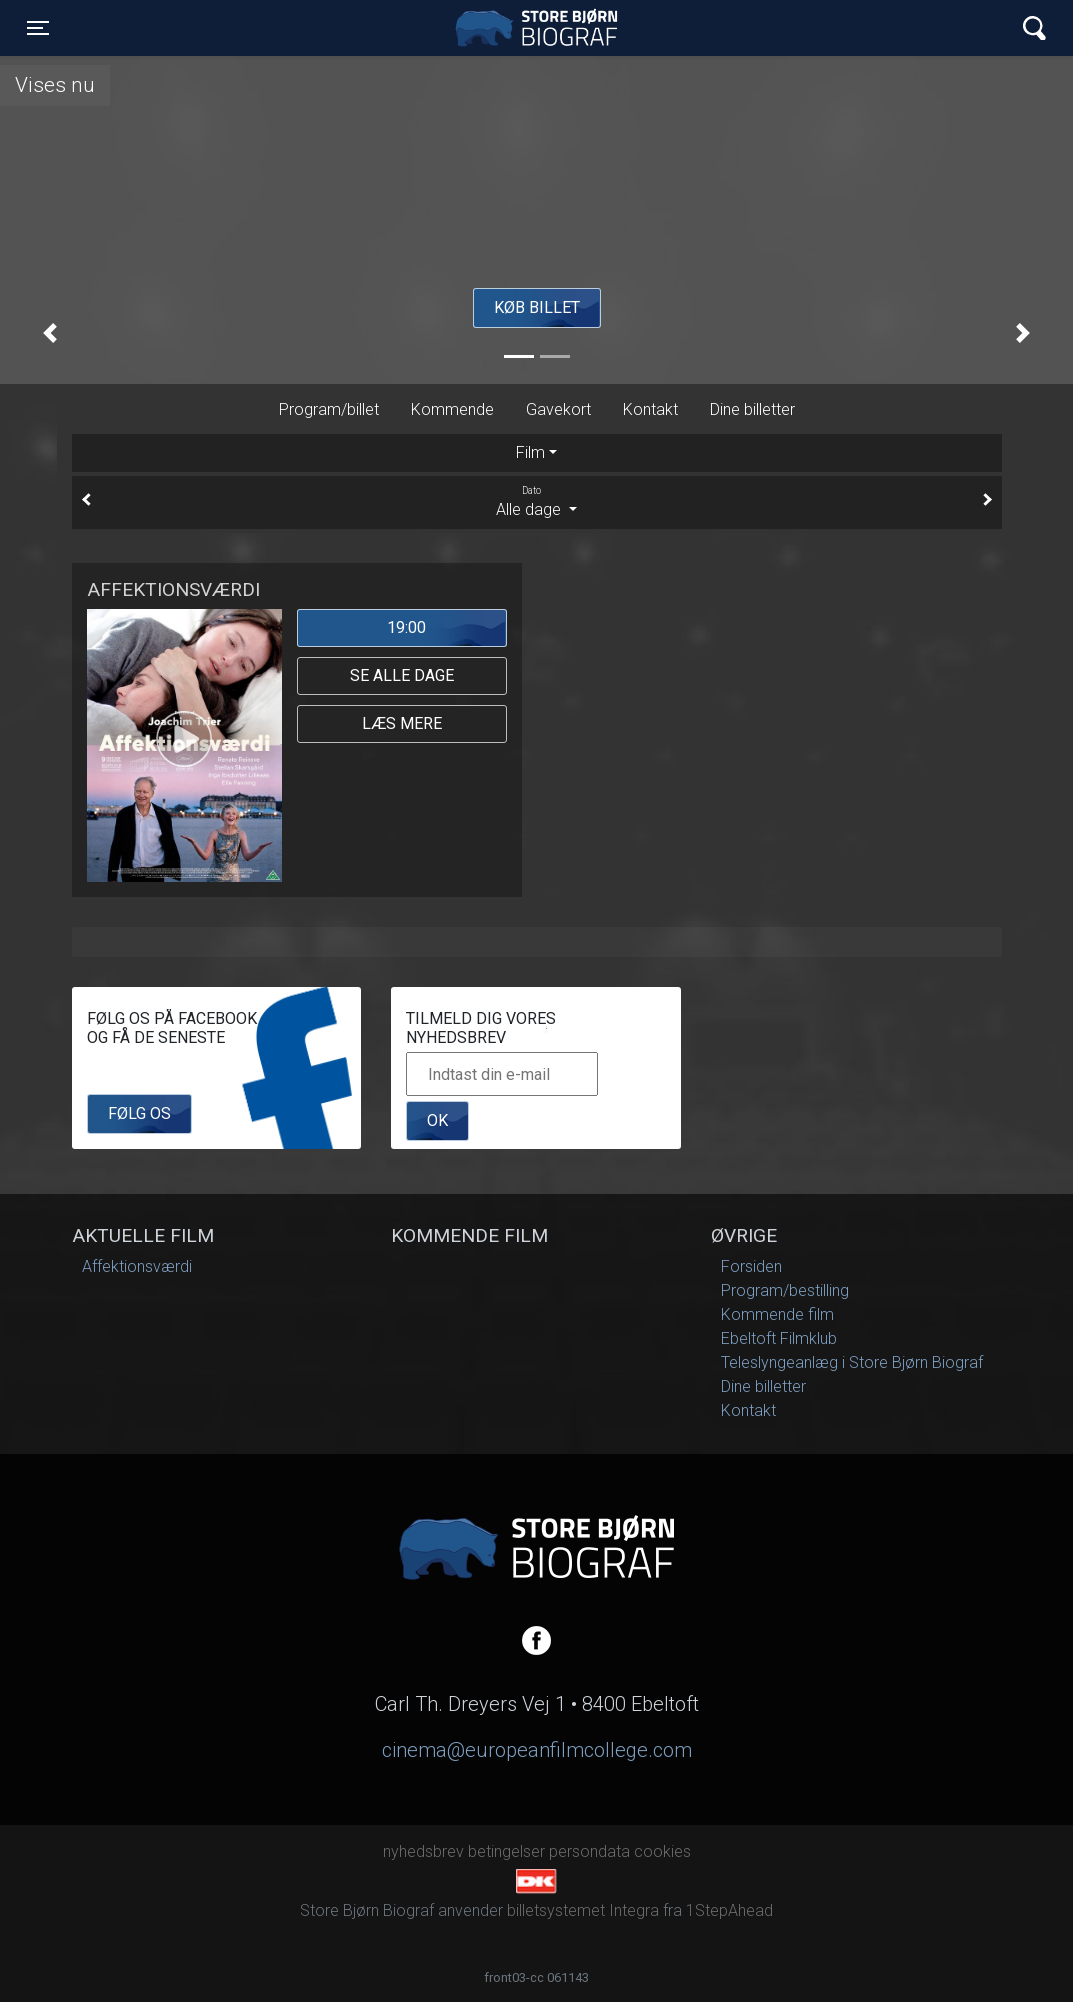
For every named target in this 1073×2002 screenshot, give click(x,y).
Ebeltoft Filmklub (779, 1338)
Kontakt (650, 409)
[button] (50, 333)
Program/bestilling (785, 1290)
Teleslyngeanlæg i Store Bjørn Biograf (852, 1362)
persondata (589, 1851)
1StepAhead (729, 1910)
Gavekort (558, 409)
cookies (662, 1851)
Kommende (452, 409)
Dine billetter (752, 409)
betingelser (506, 1851)
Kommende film (777, 1314)
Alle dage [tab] (537, 501)
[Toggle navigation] (38, 28)
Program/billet (329, 409)
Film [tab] (530, 452)
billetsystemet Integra (583, 1910)
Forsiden (751, 1266)
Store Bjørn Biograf (541, 28)
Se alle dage (402, 675)
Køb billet (537, 307)
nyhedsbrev (423, 1851)
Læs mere (402, 723)
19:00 (406, 627)
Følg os (139, 1113)
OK (437, 1120)
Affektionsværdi (137, 1266)
